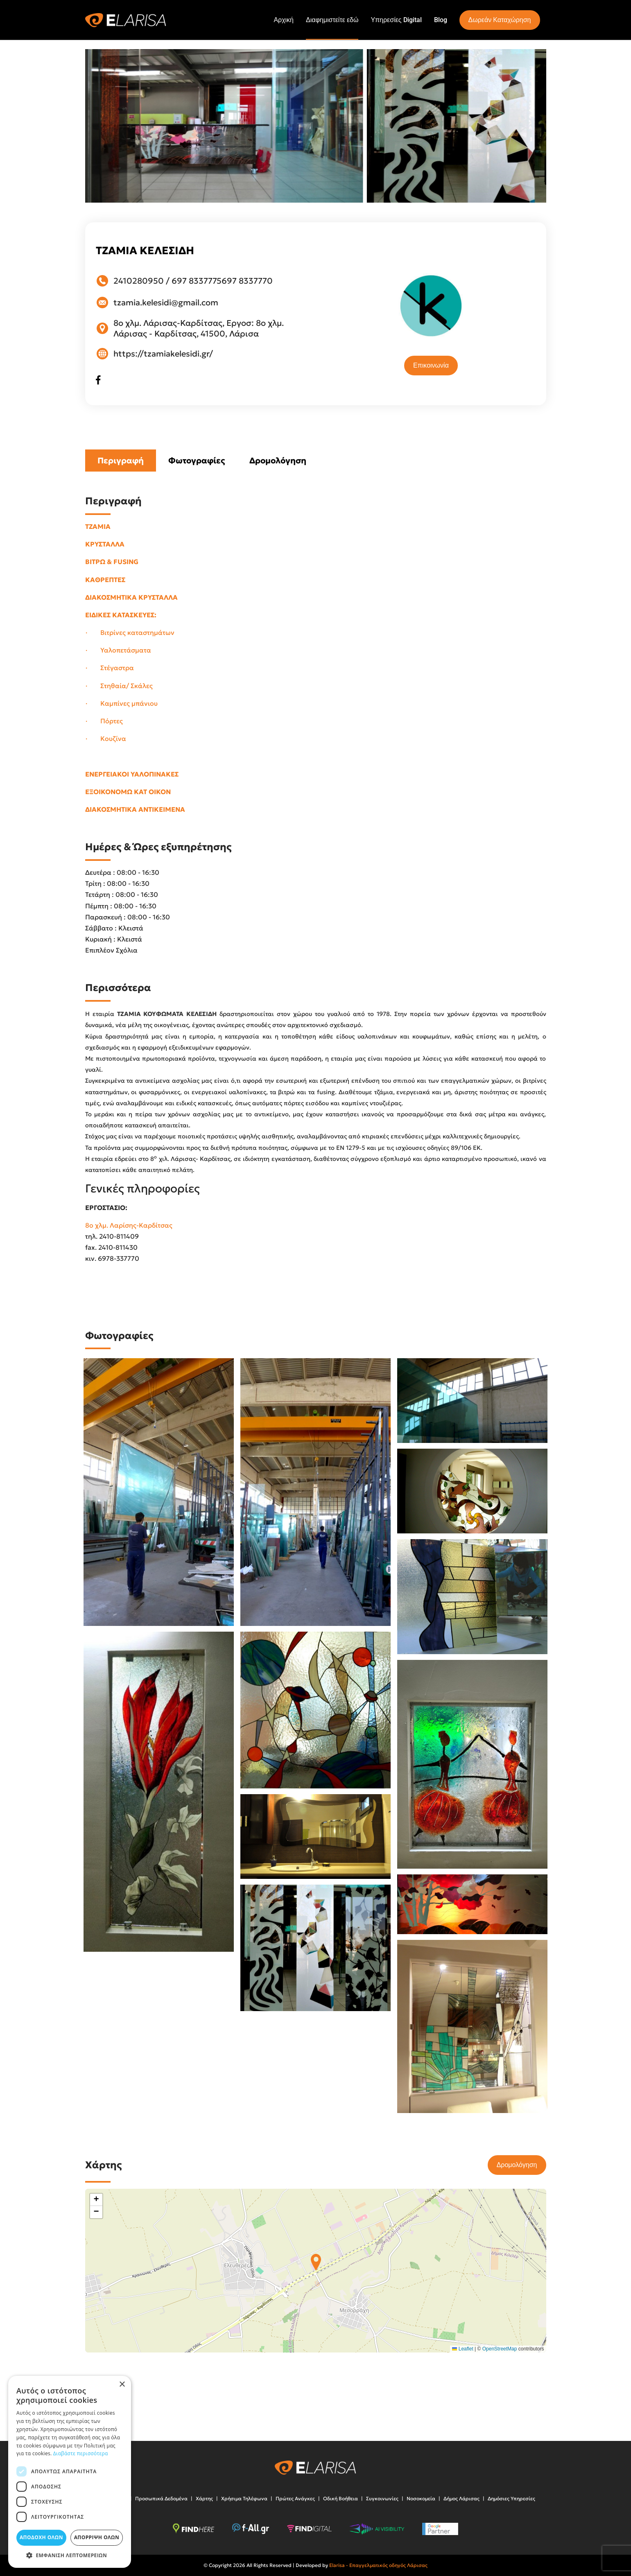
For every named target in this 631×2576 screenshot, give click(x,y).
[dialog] (69, 2472)
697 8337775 (197, 280)
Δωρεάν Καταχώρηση (499, 20)
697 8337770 (247, 280)
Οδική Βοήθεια (340, 2498)
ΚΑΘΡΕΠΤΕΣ (105, 580)
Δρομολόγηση (277, 460)
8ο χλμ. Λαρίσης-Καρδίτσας (128, 1225)
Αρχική (284, 20)
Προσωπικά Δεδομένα (161, 2498)
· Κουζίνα (106, 738)
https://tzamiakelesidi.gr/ (163, 353)
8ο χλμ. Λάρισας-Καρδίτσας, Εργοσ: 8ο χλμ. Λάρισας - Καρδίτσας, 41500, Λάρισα (198, 328)
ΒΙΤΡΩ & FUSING (111, 562)
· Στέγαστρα (110, 668)
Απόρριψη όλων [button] (96, 2537)
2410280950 (138, 280)
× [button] (122, 2385)
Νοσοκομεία (421, 2498)
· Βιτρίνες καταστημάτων (130, 632)
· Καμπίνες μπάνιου (122, 703)
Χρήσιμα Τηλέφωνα (244, 2498)
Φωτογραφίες (196, 460)
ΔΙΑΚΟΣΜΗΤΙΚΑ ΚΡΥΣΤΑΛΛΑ (131, 597)
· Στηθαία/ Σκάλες (119, 686)
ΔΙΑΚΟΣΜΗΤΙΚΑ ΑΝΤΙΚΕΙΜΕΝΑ (135, 809)
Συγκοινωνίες (382, 2498)
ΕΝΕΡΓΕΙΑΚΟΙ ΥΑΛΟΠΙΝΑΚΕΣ (132, 774)
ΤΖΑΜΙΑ (98, 526)
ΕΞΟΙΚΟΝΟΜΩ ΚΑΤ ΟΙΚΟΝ (128, 792)
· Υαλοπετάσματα (118, 650)
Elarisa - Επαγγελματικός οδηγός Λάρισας (378, 2565)
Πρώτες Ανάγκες (295, 2498)
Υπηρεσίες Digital (396, 20)
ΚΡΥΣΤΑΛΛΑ (104, 544)
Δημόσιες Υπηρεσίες (511, 2498)
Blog (440, 20)
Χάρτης (204, 2498)
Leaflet (462, 2349)
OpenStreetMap (499, 2349)
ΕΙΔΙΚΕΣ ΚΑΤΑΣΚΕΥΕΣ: (120, 615)
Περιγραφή (120, 460)
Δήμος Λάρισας (461, 2498)
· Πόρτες (104, 721)
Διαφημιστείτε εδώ (332, 20)
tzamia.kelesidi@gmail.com (165, 302)
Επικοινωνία (431, 365)
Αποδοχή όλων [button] (41, 2537)
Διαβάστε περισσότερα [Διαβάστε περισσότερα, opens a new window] (80, 2453)
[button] (316, 2262)
